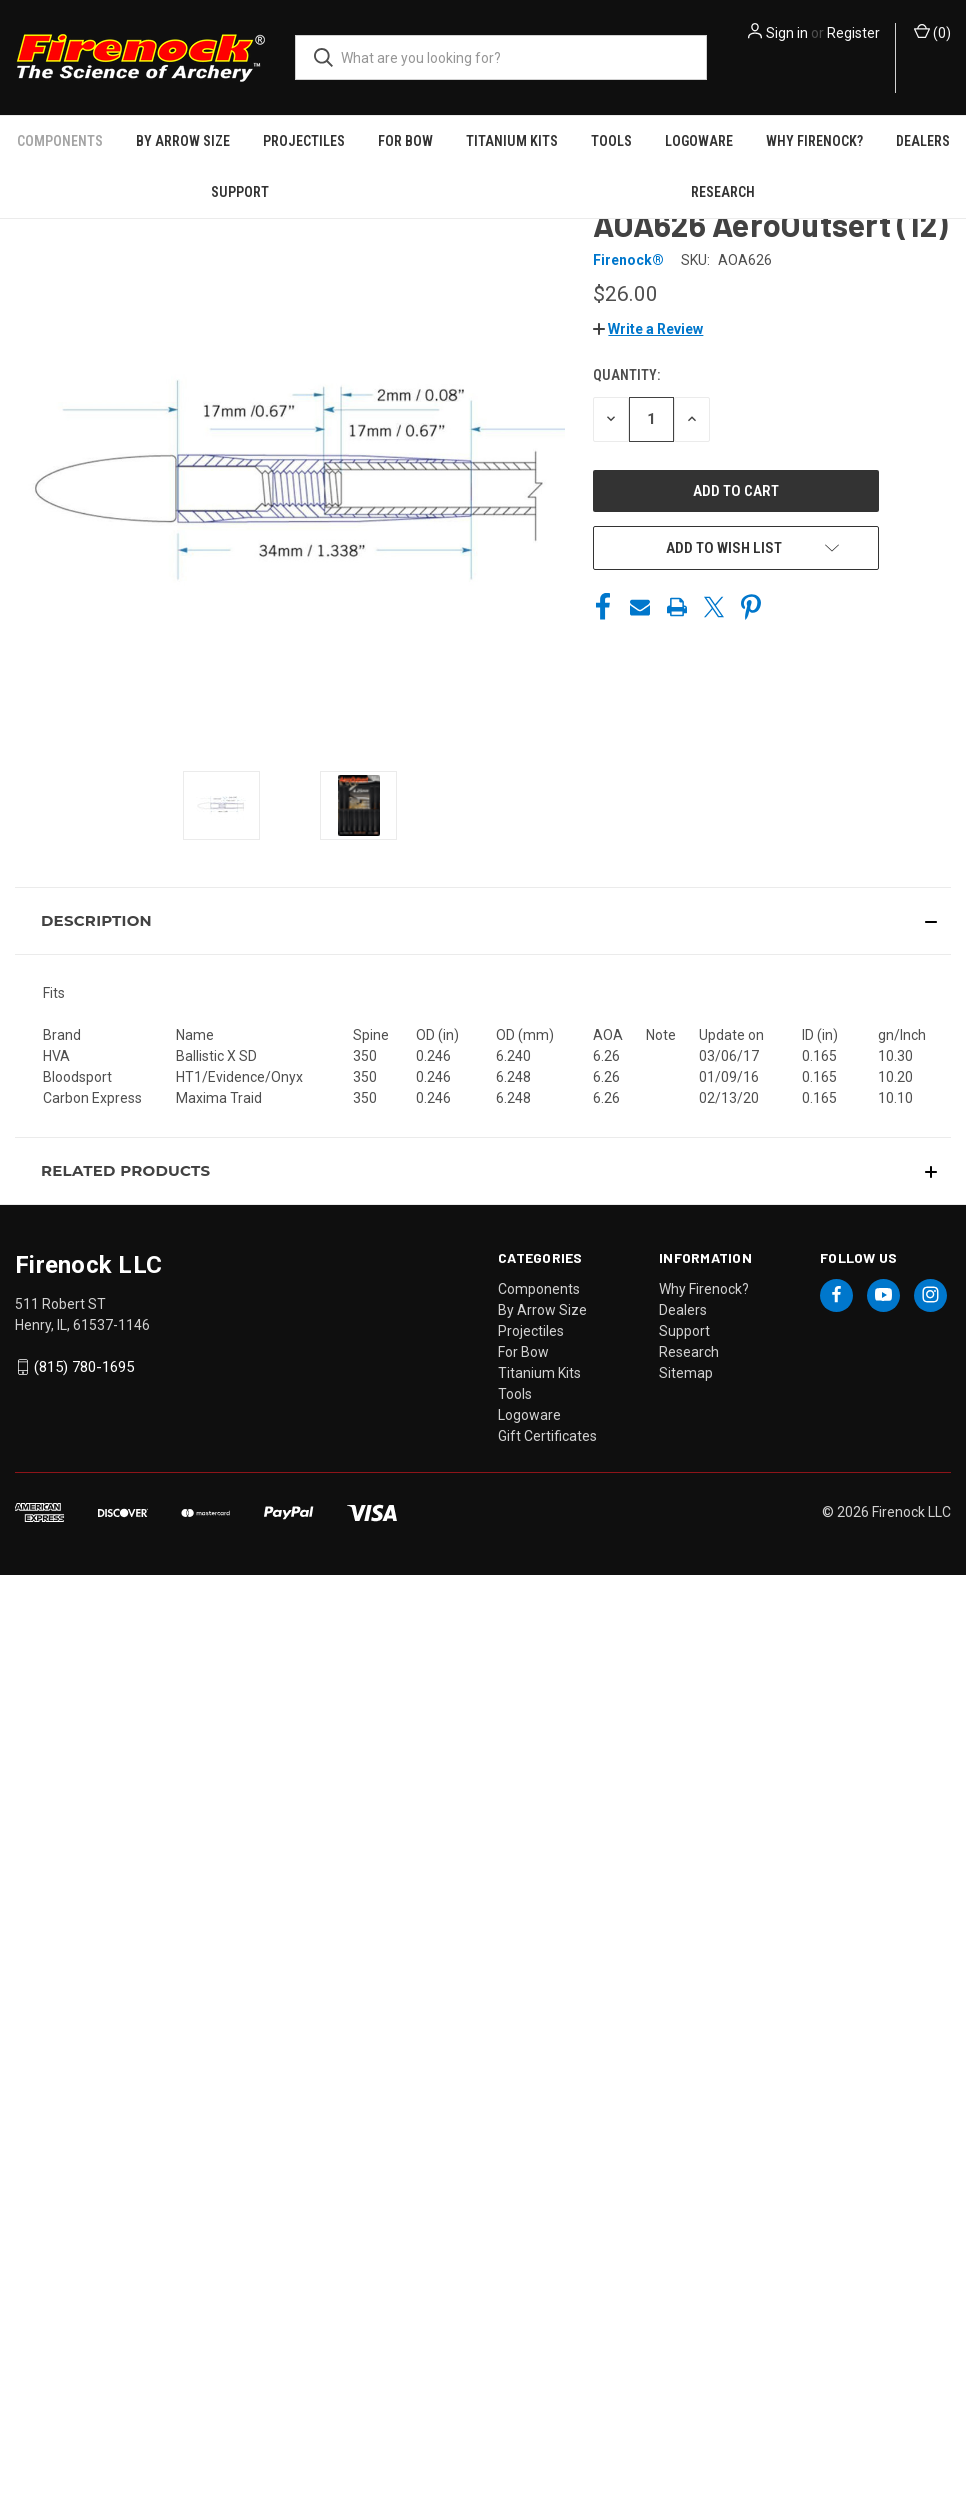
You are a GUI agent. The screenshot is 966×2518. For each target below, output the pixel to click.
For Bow (405, 141)
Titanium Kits (512, 141)
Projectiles (304, 141)
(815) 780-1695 (84, 1367)
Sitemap (686, 1373)
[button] (648, 329)
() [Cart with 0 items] (932, 32)
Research (723, 192)
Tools (611, 141)
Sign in (787, 33)
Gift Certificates (547, 1436)
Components (60, 141)
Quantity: (626, 375)
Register (853, 33)
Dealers (923, 141)
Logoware (699, 141)
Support (240, 192)
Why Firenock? (814, 141)
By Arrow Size (183, 141)
